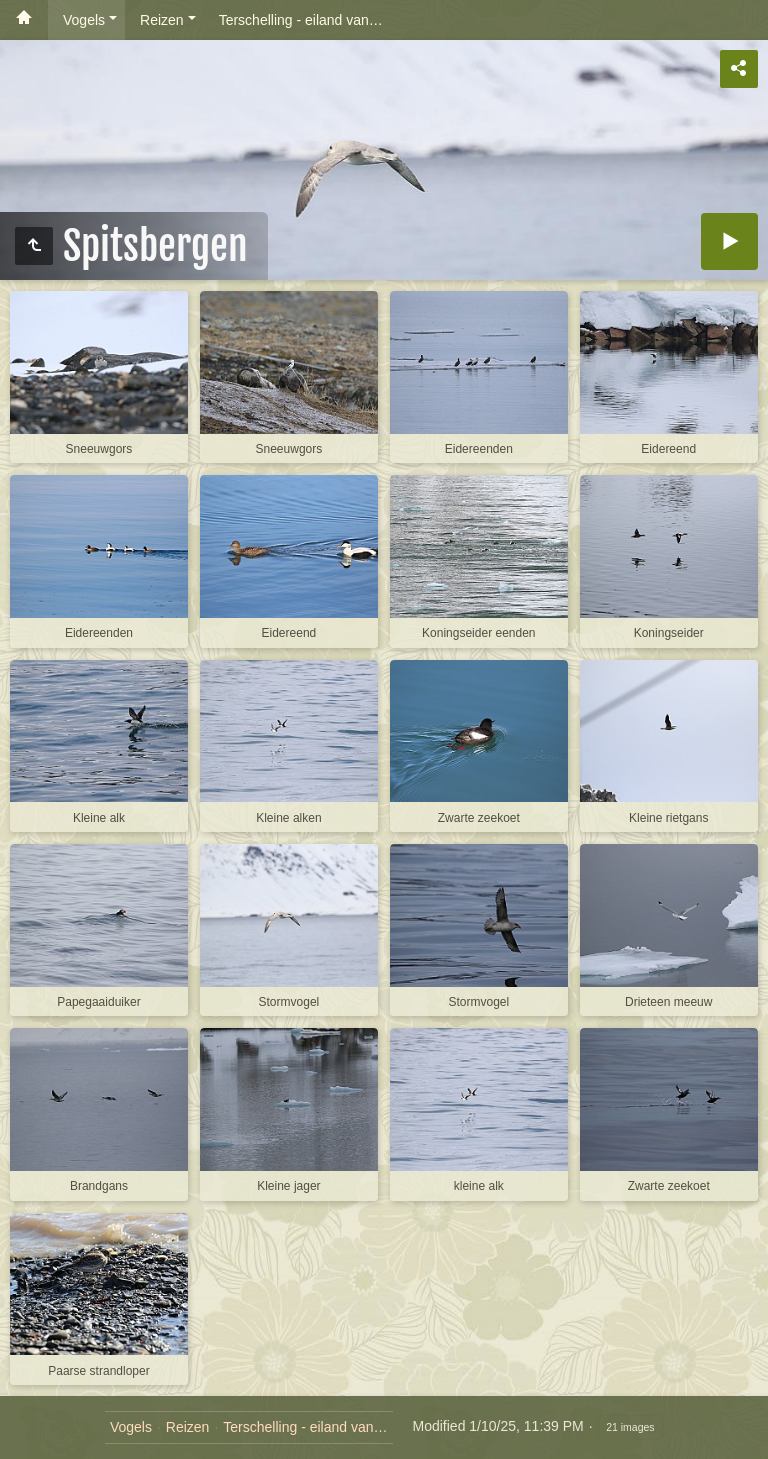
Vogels (84, 20)
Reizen (162, 20)
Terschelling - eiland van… (301, 20)
